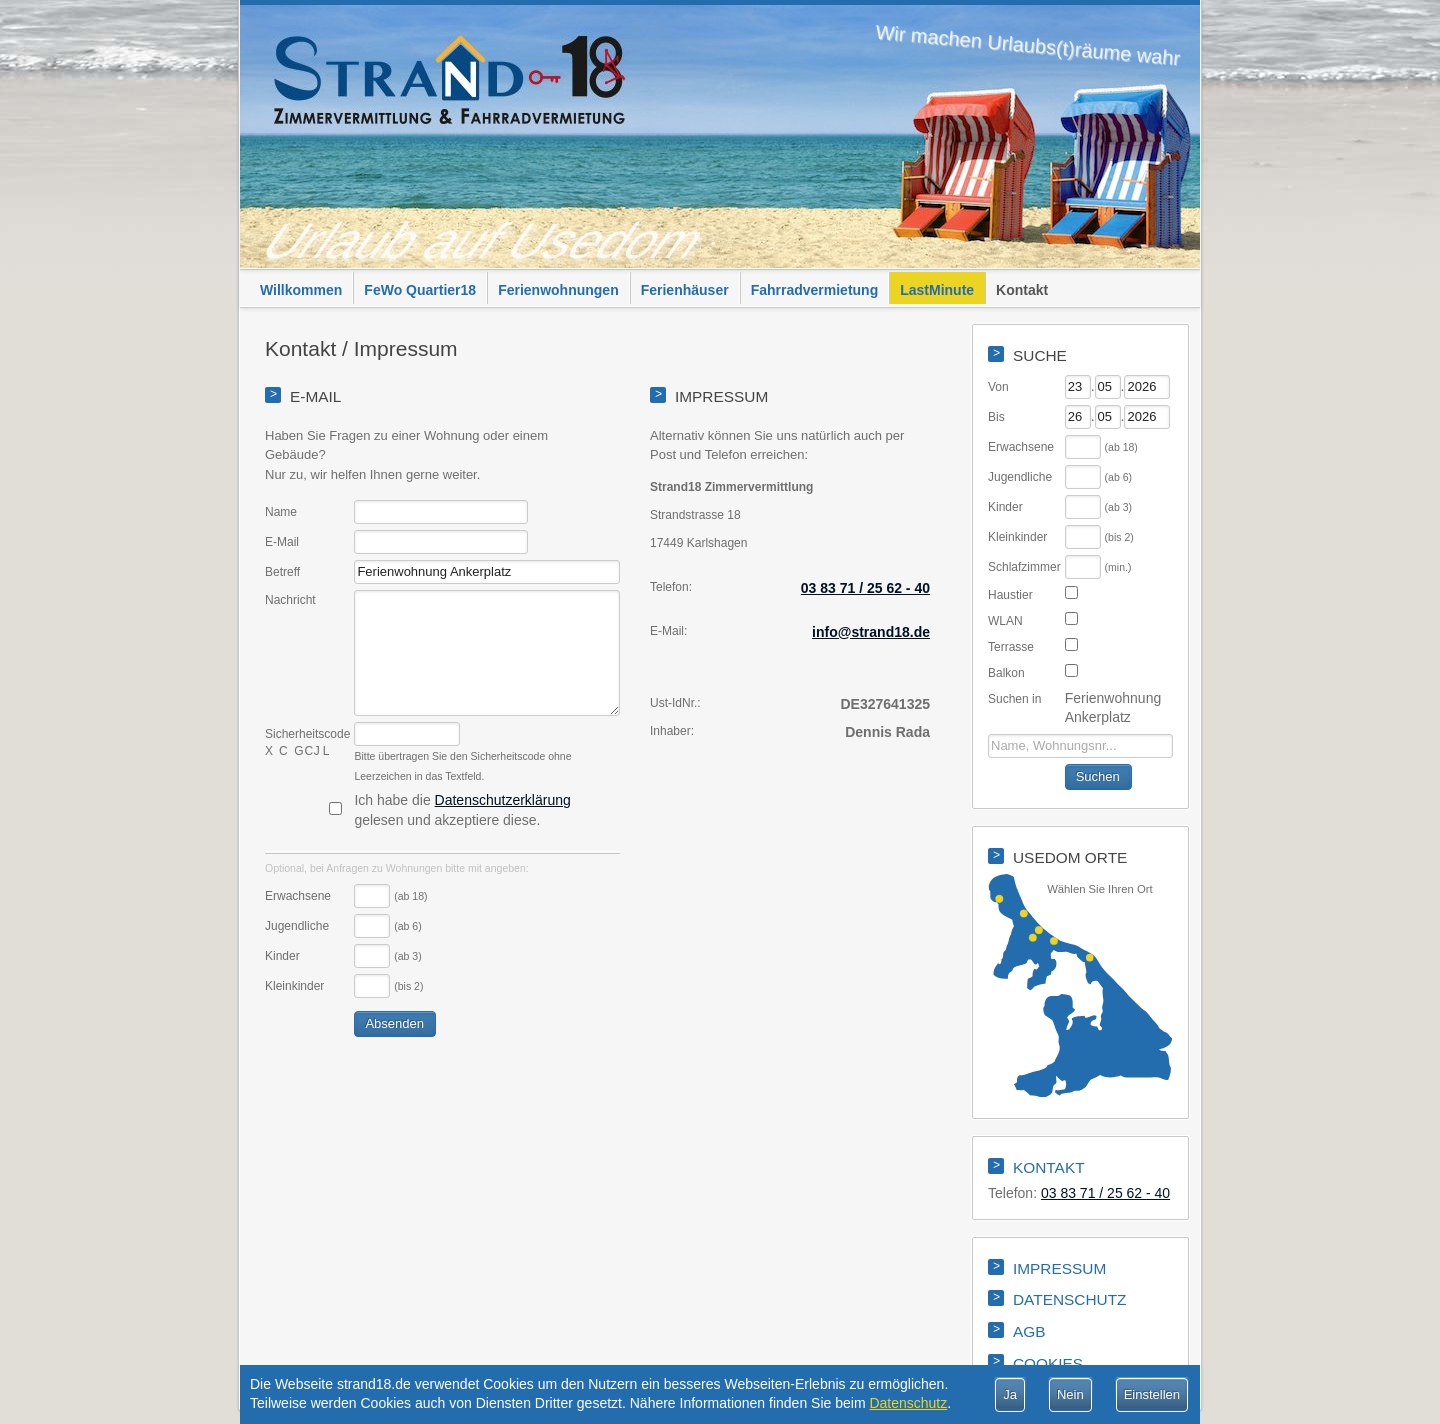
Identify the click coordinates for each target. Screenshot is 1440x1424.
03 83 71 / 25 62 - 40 (865, 588)
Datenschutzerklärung (503, 800)
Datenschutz (908, 1403)
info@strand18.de (871, 632)
